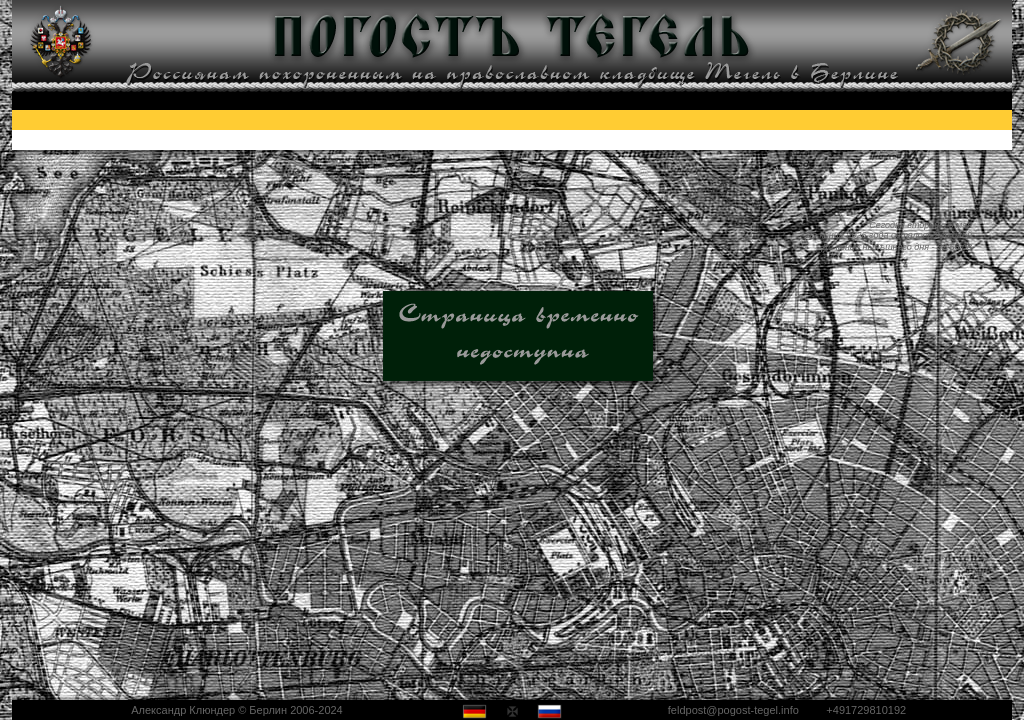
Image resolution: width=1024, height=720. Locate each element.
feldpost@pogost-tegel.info (733, 710)
